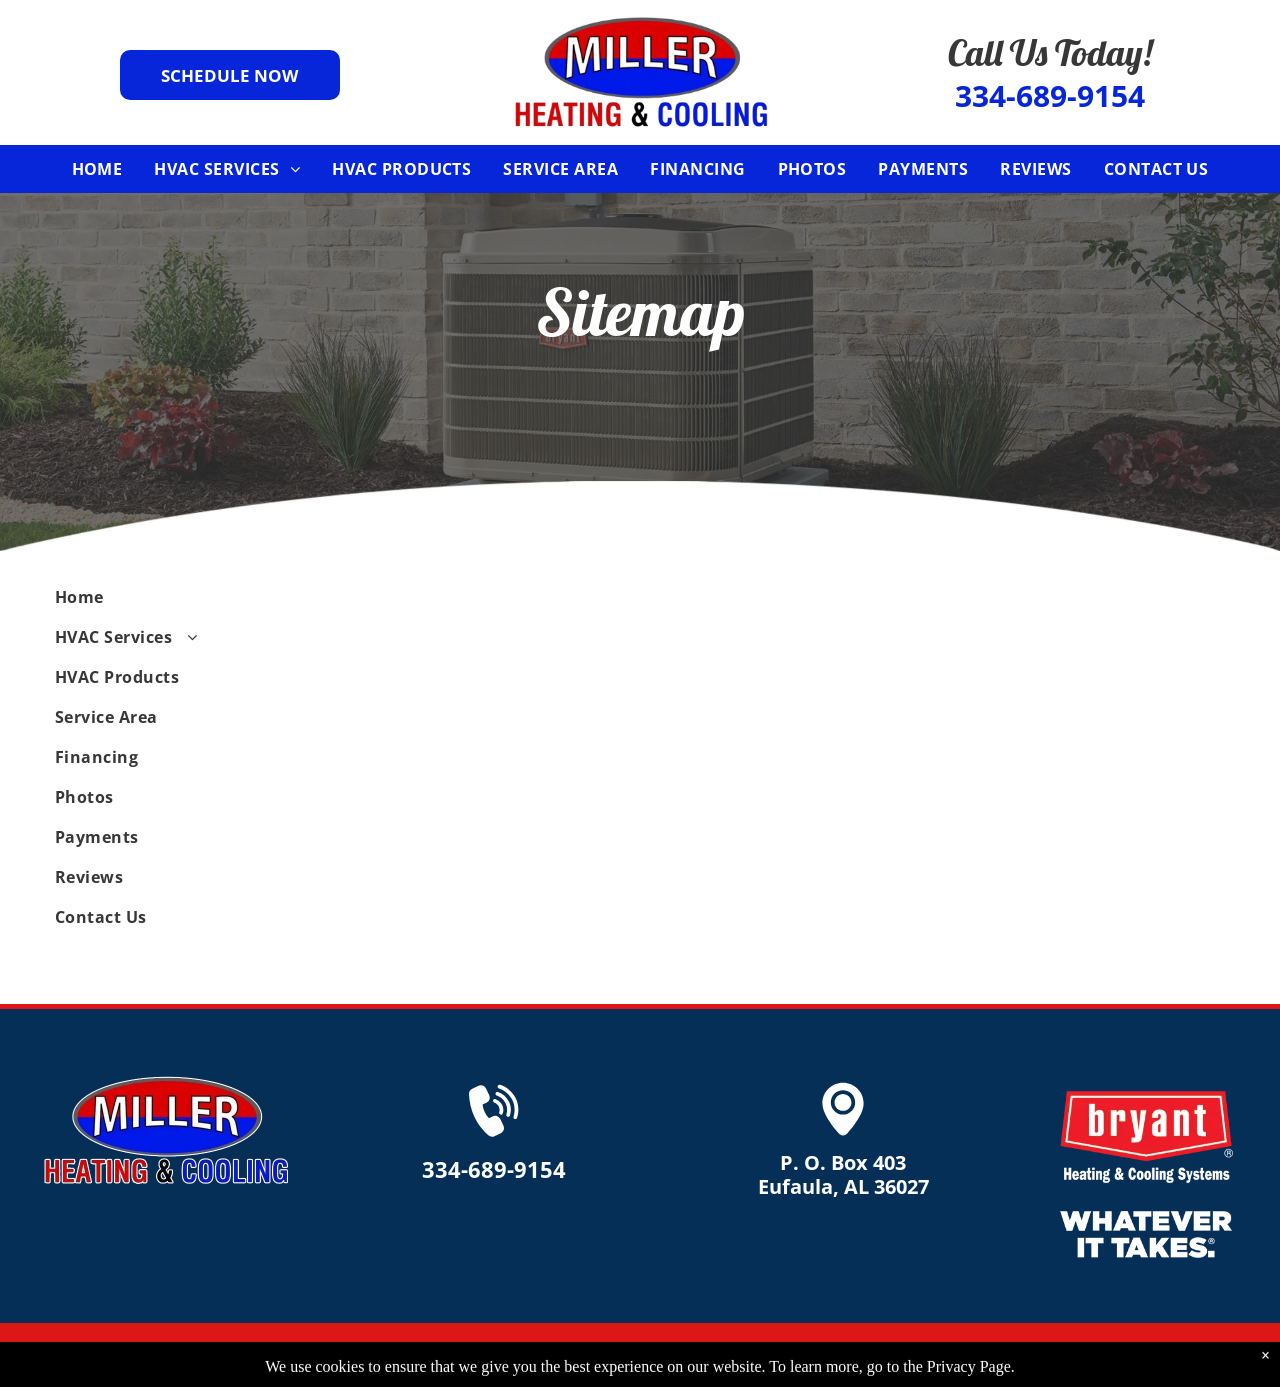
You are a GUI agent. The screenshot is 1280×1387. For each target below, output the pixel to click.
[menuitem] (97, 169)
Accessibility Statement (1153, 1355)
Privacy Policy (1011, 1355)
